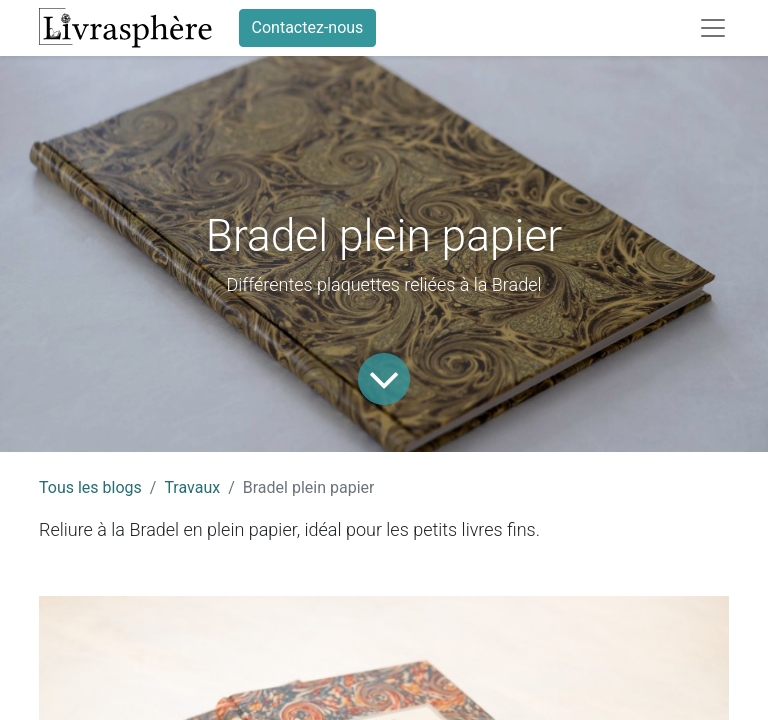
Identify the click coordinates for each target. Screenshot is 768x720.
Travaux (192, 487)
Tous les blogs (90, 487)
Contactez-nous (308, 27)
